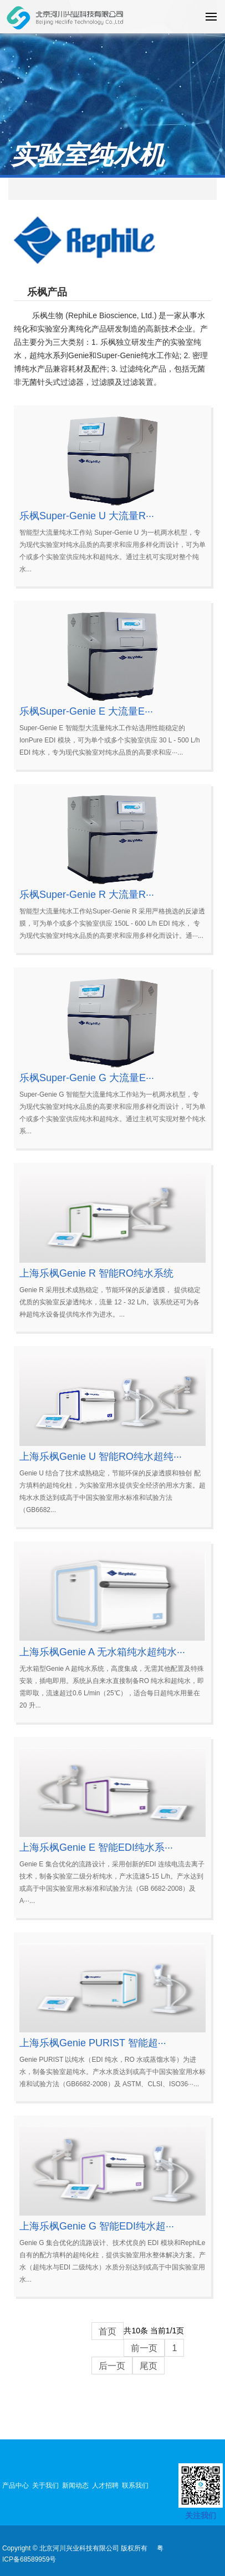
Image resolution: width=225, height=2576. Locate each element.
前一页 (144, 2348)
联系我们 (135, 2485)
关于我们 (45, 2485)
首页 (107, 2331)
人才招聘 (105, 2485)
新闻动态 (75, 2485)
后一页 (112, 2366)
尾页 (148, 2366)
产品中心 (15, 2485)
